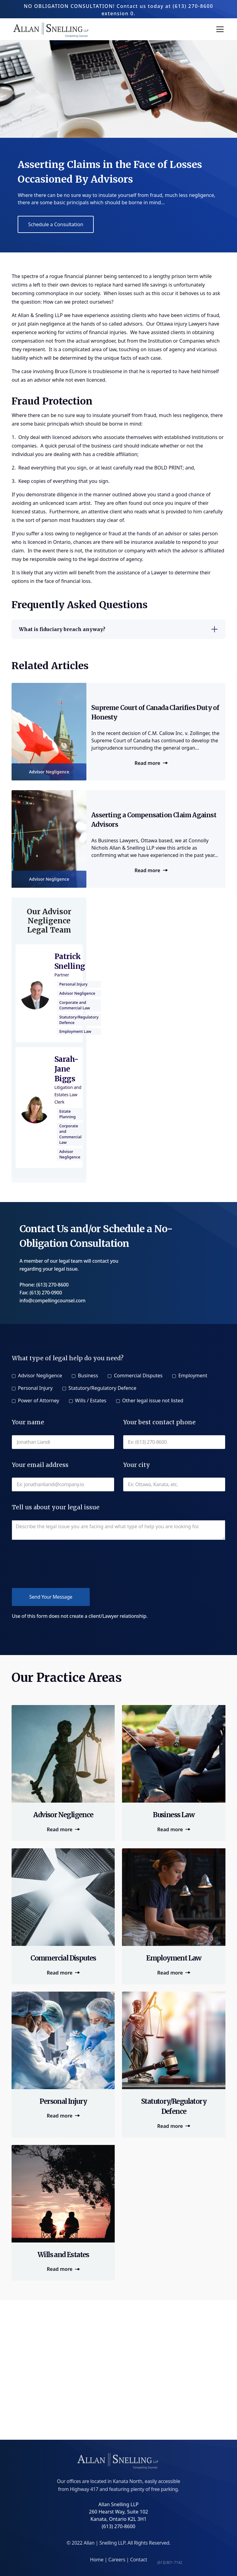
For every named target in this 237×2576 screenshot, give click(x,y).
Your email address (40, 1464)
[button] (219, 29)
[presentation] (58, 1564)
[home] (51, 29)
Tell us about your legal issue (55, 1507)
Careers (116, 2559)
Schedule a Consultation (55, 224)
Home (97, 2559)
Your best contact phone (159, 1422)
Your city (136, 1464)
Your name (28, 1422)
